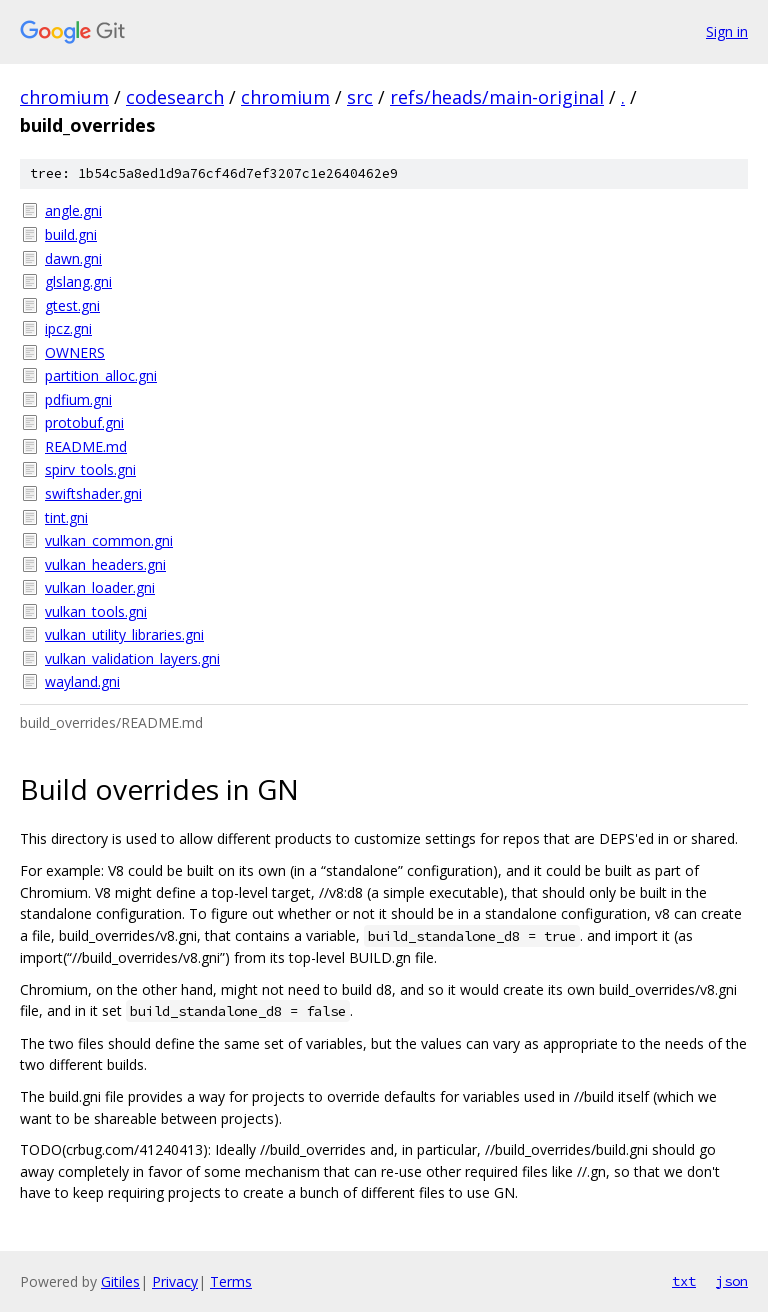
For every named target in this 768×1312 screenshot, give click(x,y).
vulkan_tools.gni (96, 611)
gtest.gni (72, 305)
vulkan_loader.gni (100, 587)
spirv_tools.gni (90, 469)
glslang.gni (78, 281)
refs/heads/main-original (497, 97)
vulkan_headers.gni (105, 564)
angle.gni (73, 210)
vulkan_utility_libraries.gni (124, 634)
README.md (86, 446)
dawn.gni (73, 258)
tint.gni (66, 517)
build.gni (71, 234)
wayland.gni (82, 681)
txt (684, 1281)
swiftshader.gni (93, 493)
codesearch (175, 97)
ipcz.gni (68, 328)
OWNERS (75, 352)
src (360, 97)
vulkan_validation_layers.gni (132, 658)
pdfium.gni (78, 399)
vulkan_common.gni (109, 540)
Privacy (175, 1281)
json (732, 1281)
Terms (231, 1281)
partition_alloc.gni (101, 375)
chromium (64, 97)
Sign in (727, 31)
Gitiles (120, 1281)
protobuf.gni (84, 422)
